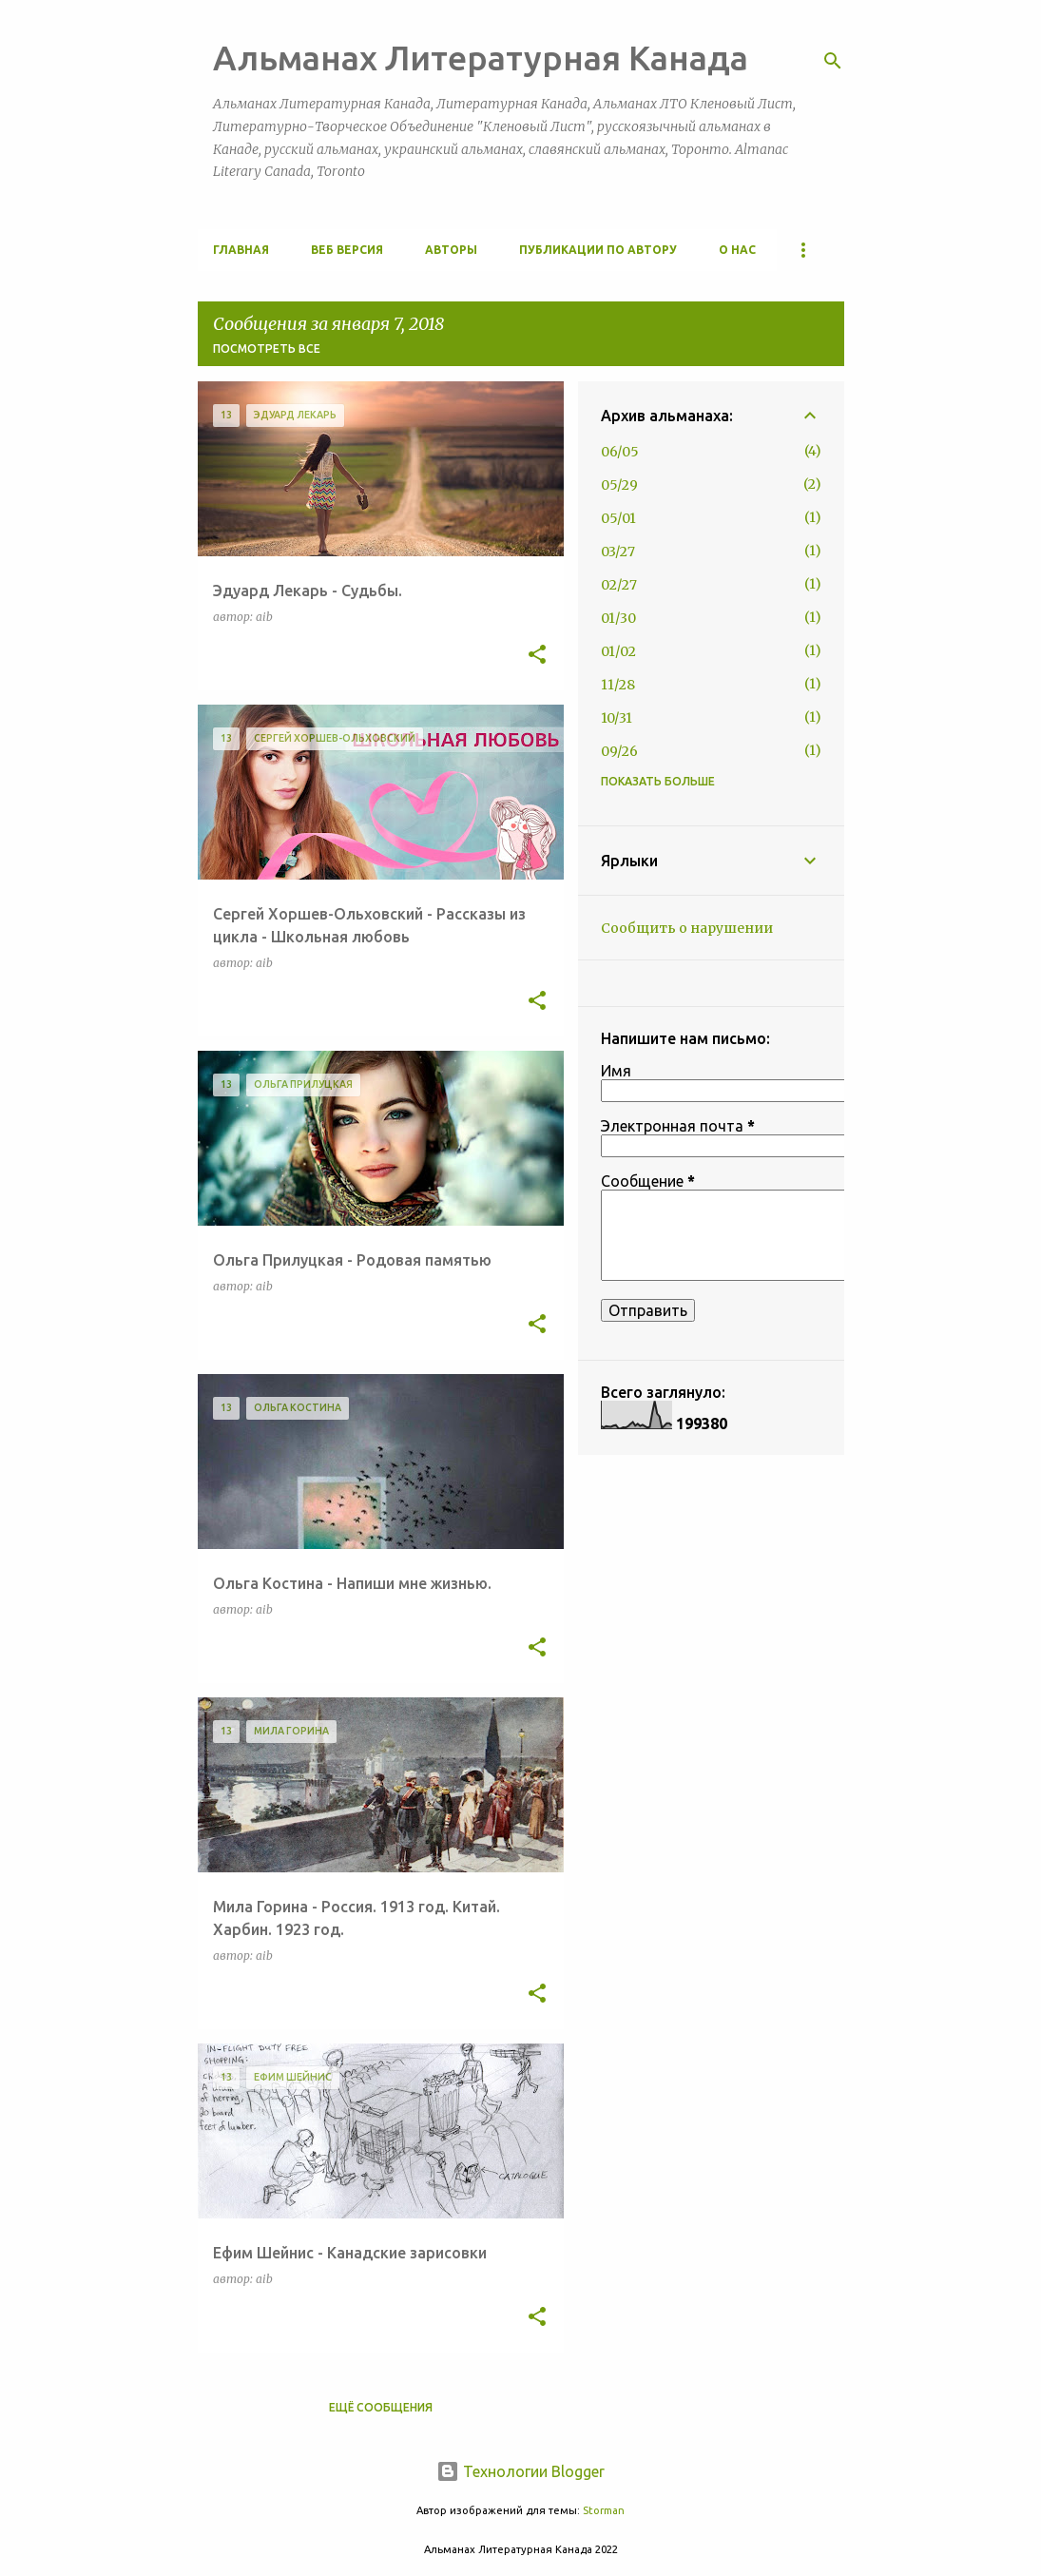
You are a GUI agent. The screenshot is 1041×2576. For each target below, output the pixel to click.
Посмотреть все (266, 348)
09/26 (619, 751)
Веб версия (347, 249)
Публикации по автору (598, 249)
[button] (537, 655)
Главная (241, 249)
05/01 (618, 518)
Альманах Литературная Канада (480, 57)
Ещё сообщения (381, 2407)
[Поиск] (832, 61)
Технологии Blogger (520, 2471)
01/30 (618, 618)
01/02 (618, 651)
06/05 (620, 451)
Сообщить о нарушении (687, 928)
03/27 (618, 551)
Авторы (451, 249)
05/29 (619, 485)
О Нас (737, 249)
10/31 (616, 717)
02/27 (619, 584)
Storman (604, 2510)
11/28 (618, 684)
